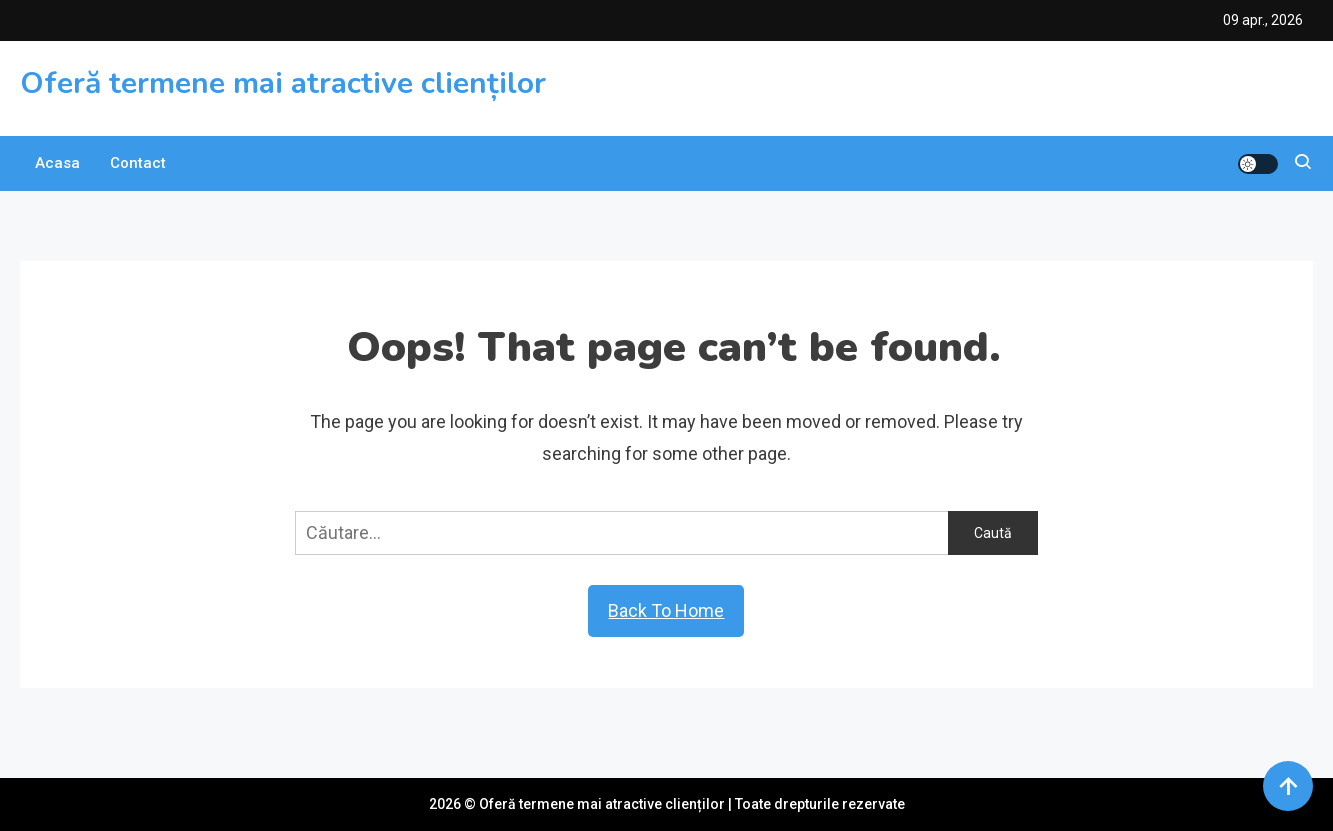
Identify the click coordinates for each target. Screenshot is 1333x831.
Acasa (57, 163)
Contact (138, 163)
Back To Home (666, 610)
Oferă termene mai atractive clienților (283, 83)
